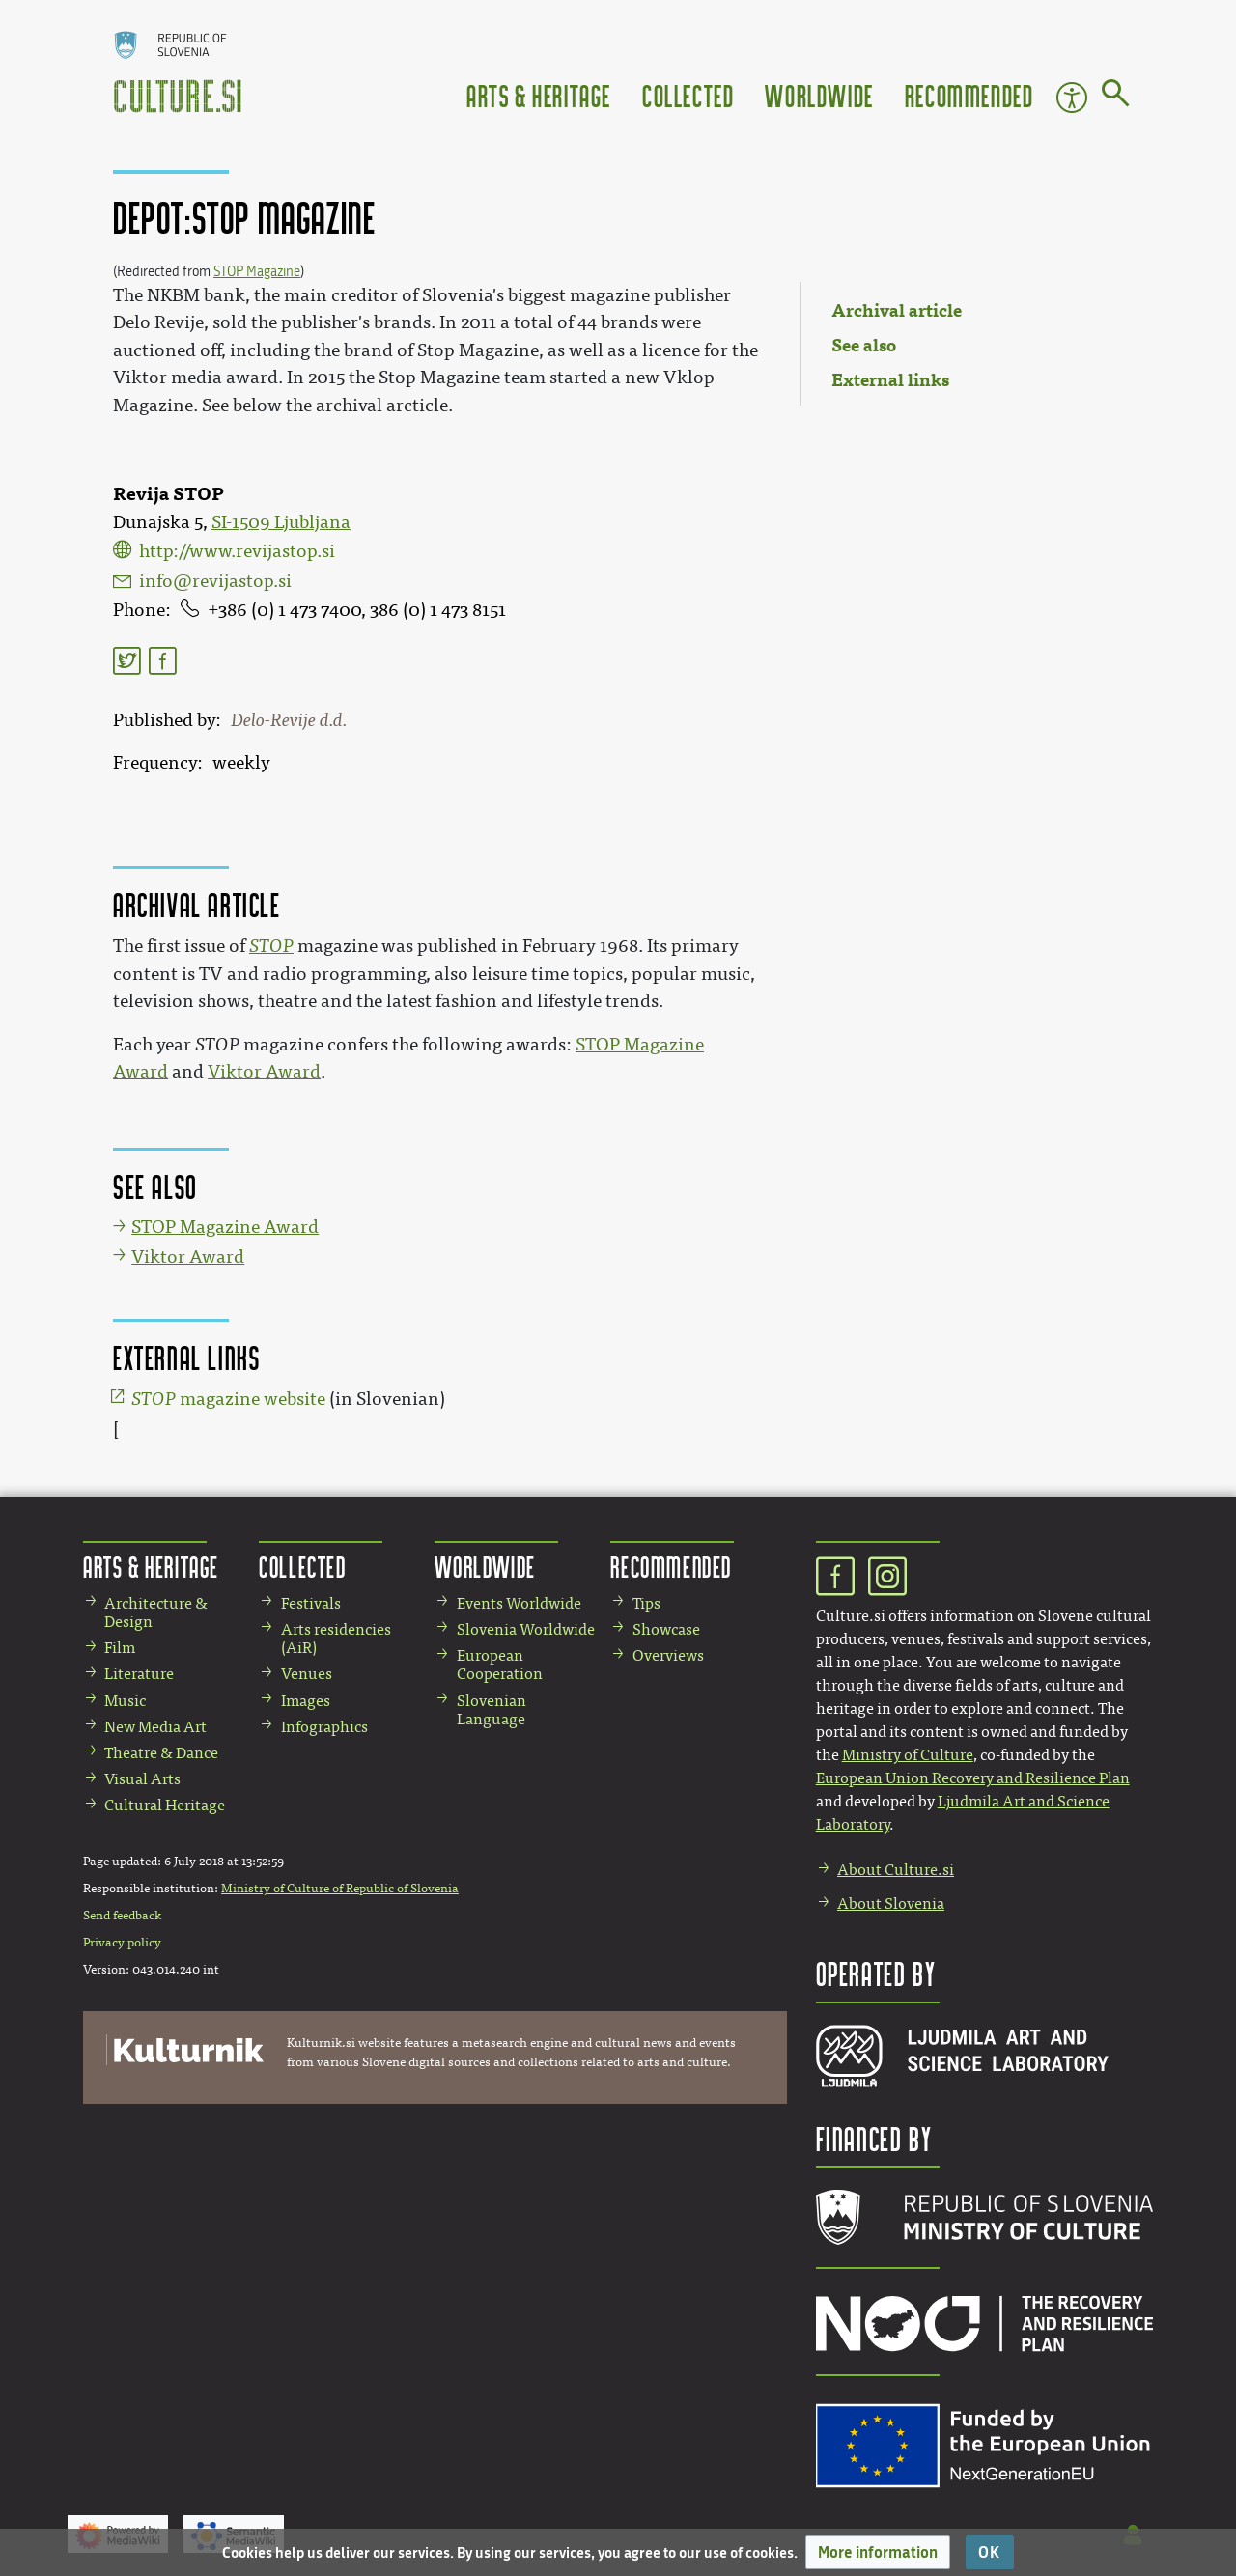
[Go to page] (1116, 96)
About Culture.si (895, 1870)
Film (119, 1647)
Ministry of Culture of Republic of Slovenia (340, 1888)
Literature (139, 1674)
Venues (306, 1674)
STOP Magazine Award (225, 1227)
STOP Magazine (256, 272)
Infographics (324, 1727)
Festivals (311, 1603)
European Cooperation (500, 1664)
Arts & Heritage (538, 95)
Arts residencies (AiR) (336, 1638)
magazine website (228, 1399)
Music (125, 1701)
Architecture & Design (156, 1612)
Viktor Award (264, 1071)
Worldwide (819, 95)
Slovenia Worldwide (526, 1629)
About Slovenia (890, 1903)
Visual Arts (142, 1779)
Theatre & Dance (161, 1753)
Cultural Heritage (164, 1805)
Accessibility (1072, 97)
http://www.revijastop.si (237, 551)
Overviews (668, 1655)
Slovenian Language (491, 1710)
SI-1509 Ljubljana (281, 522)
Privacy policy (122, 1942)
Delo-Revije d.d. (289, 720)
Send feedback (122, 1915)
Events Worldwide (519, 1603)
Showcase (666, 1629)
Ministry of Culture (907, 1755)
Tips (646, 1603)
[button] (877, 2552)
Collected (688, 95)
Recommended (969, 95)
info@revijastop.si (215, 581)
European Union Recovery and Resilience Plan (973, 1778)
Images (305, 1701)
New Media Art (155, 1727)
